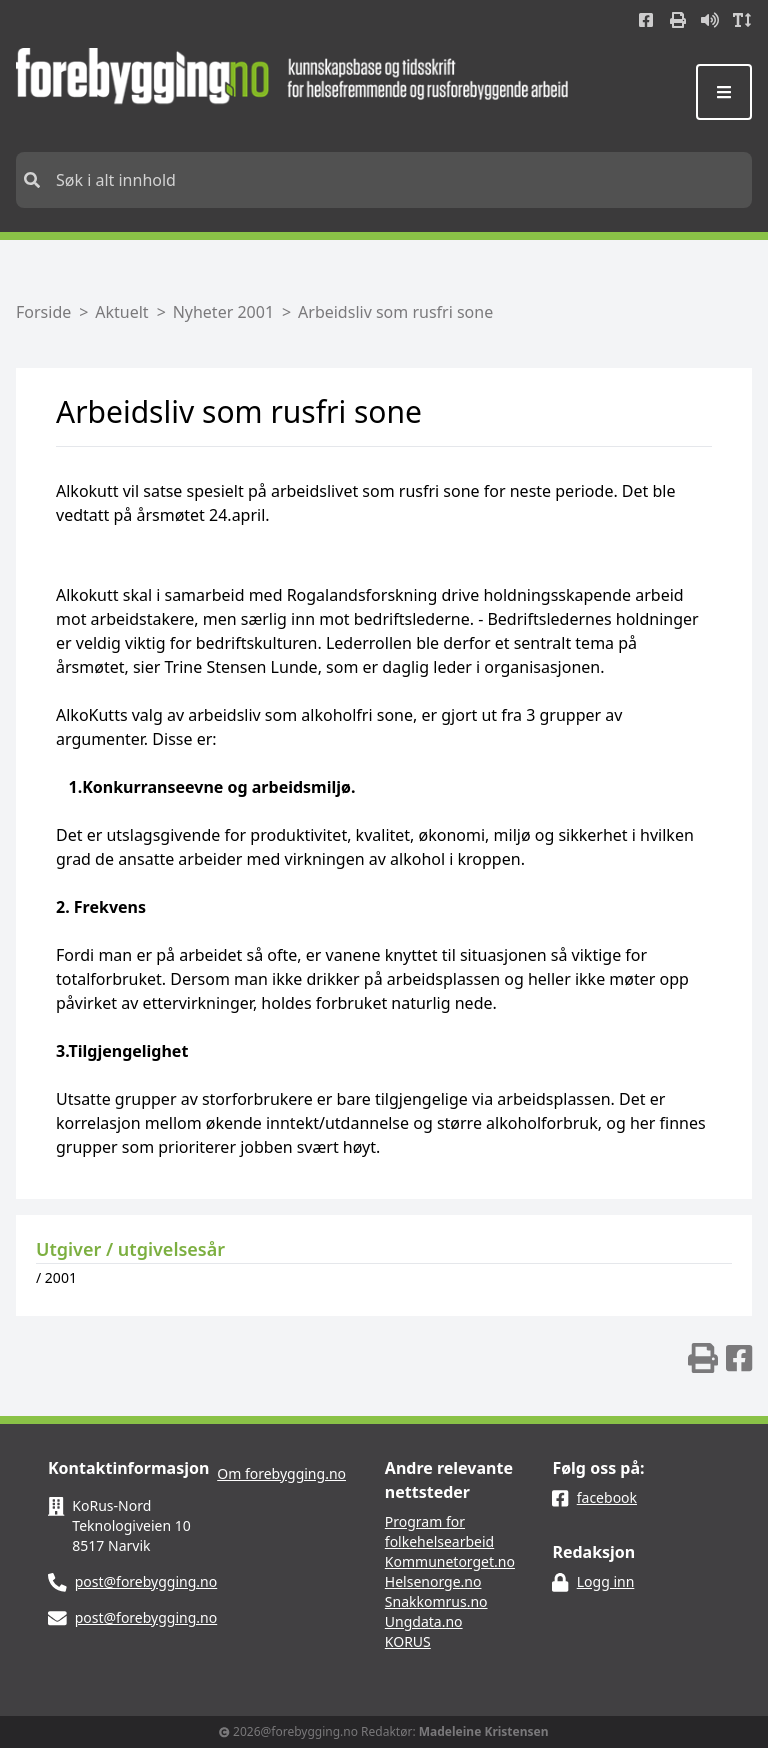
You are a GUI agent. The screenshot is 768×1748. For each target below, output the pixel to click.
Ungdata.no (424, 1621)
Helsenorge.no (433, 1581)
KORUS (408, 1641)
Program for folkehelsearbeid (439, 1531)
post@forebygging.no (146, 1581)
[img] (703, 1358)
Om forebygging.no (281, 1473)
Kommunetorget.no (450, 1561)
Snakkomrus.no (436, 1601)
